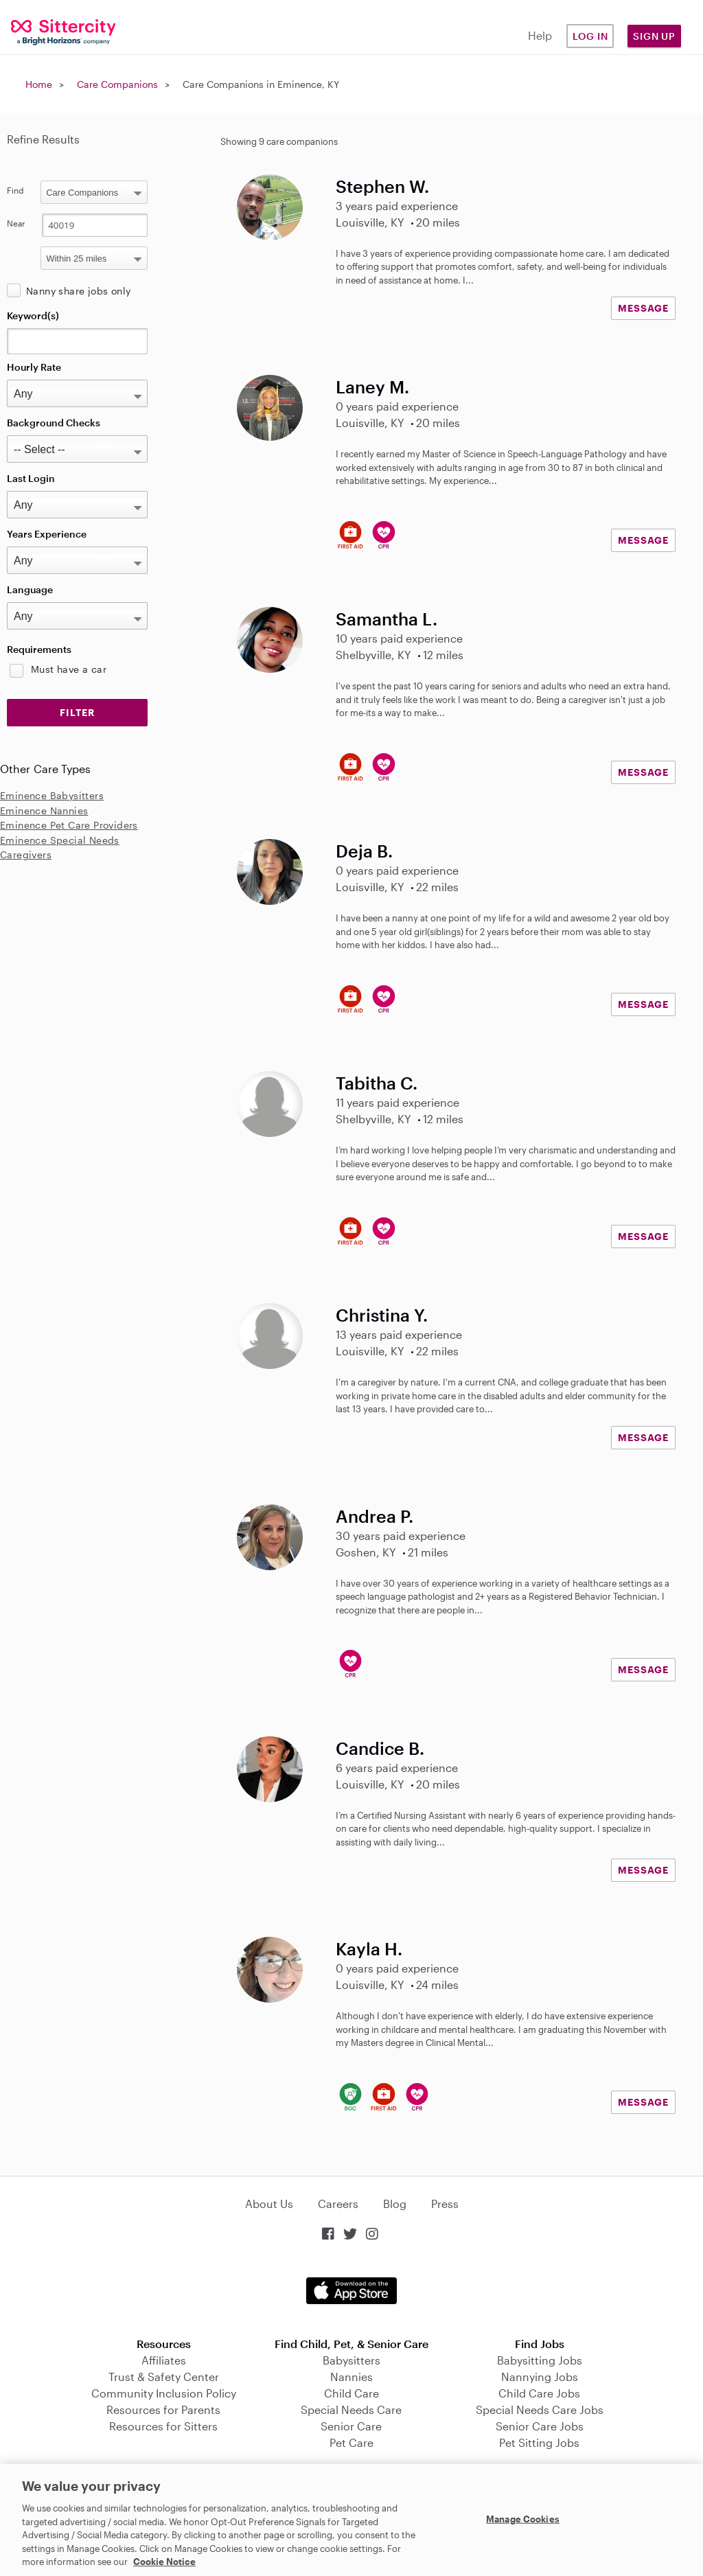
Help (540, 35)
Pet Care (351, 2442)
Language (30, 589)
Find (15, 190)
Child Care (351, 2393)
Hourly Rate (34, 367)
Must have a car (68, 669)
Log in (590, 36)
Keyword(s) (33, 315)
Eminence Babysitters (52, 795)
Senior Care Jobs (540, 2426)
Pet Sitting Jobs (539, 2442)
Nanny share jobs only (78, 291)
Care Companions (117, 84)
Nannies (351, 2376)
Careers (338, 2203)
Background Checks (53, 422)
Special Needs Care (351, 2409)
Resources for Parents (163, 2409)
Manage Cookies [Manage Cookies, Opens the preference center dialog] (523, 2518)
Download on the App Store (351, 2290)
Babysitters (351, 2360)
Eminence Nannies (44, 810)
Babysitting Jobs (539, 2360)
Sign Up (654, 36)
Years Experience (47, 534)
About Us (269, 2203)
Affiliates (163, 2360)
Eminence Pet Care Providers (69, 825)
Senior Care (351, 2426)
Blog (394, 2203)
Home (38, 84)
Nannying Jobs (539, 2376)
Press (445, 2203)
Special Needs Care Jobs (539, 2409)
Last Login (31, 478)
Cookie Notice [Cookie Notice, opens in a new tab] (164, 2561)
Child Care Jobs (539, 2393)
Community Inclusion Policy (163, 2393)
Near (16, 223)
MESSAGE (643, 308)
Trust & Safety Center (163, 2376)
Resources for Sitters (163, 2426)
